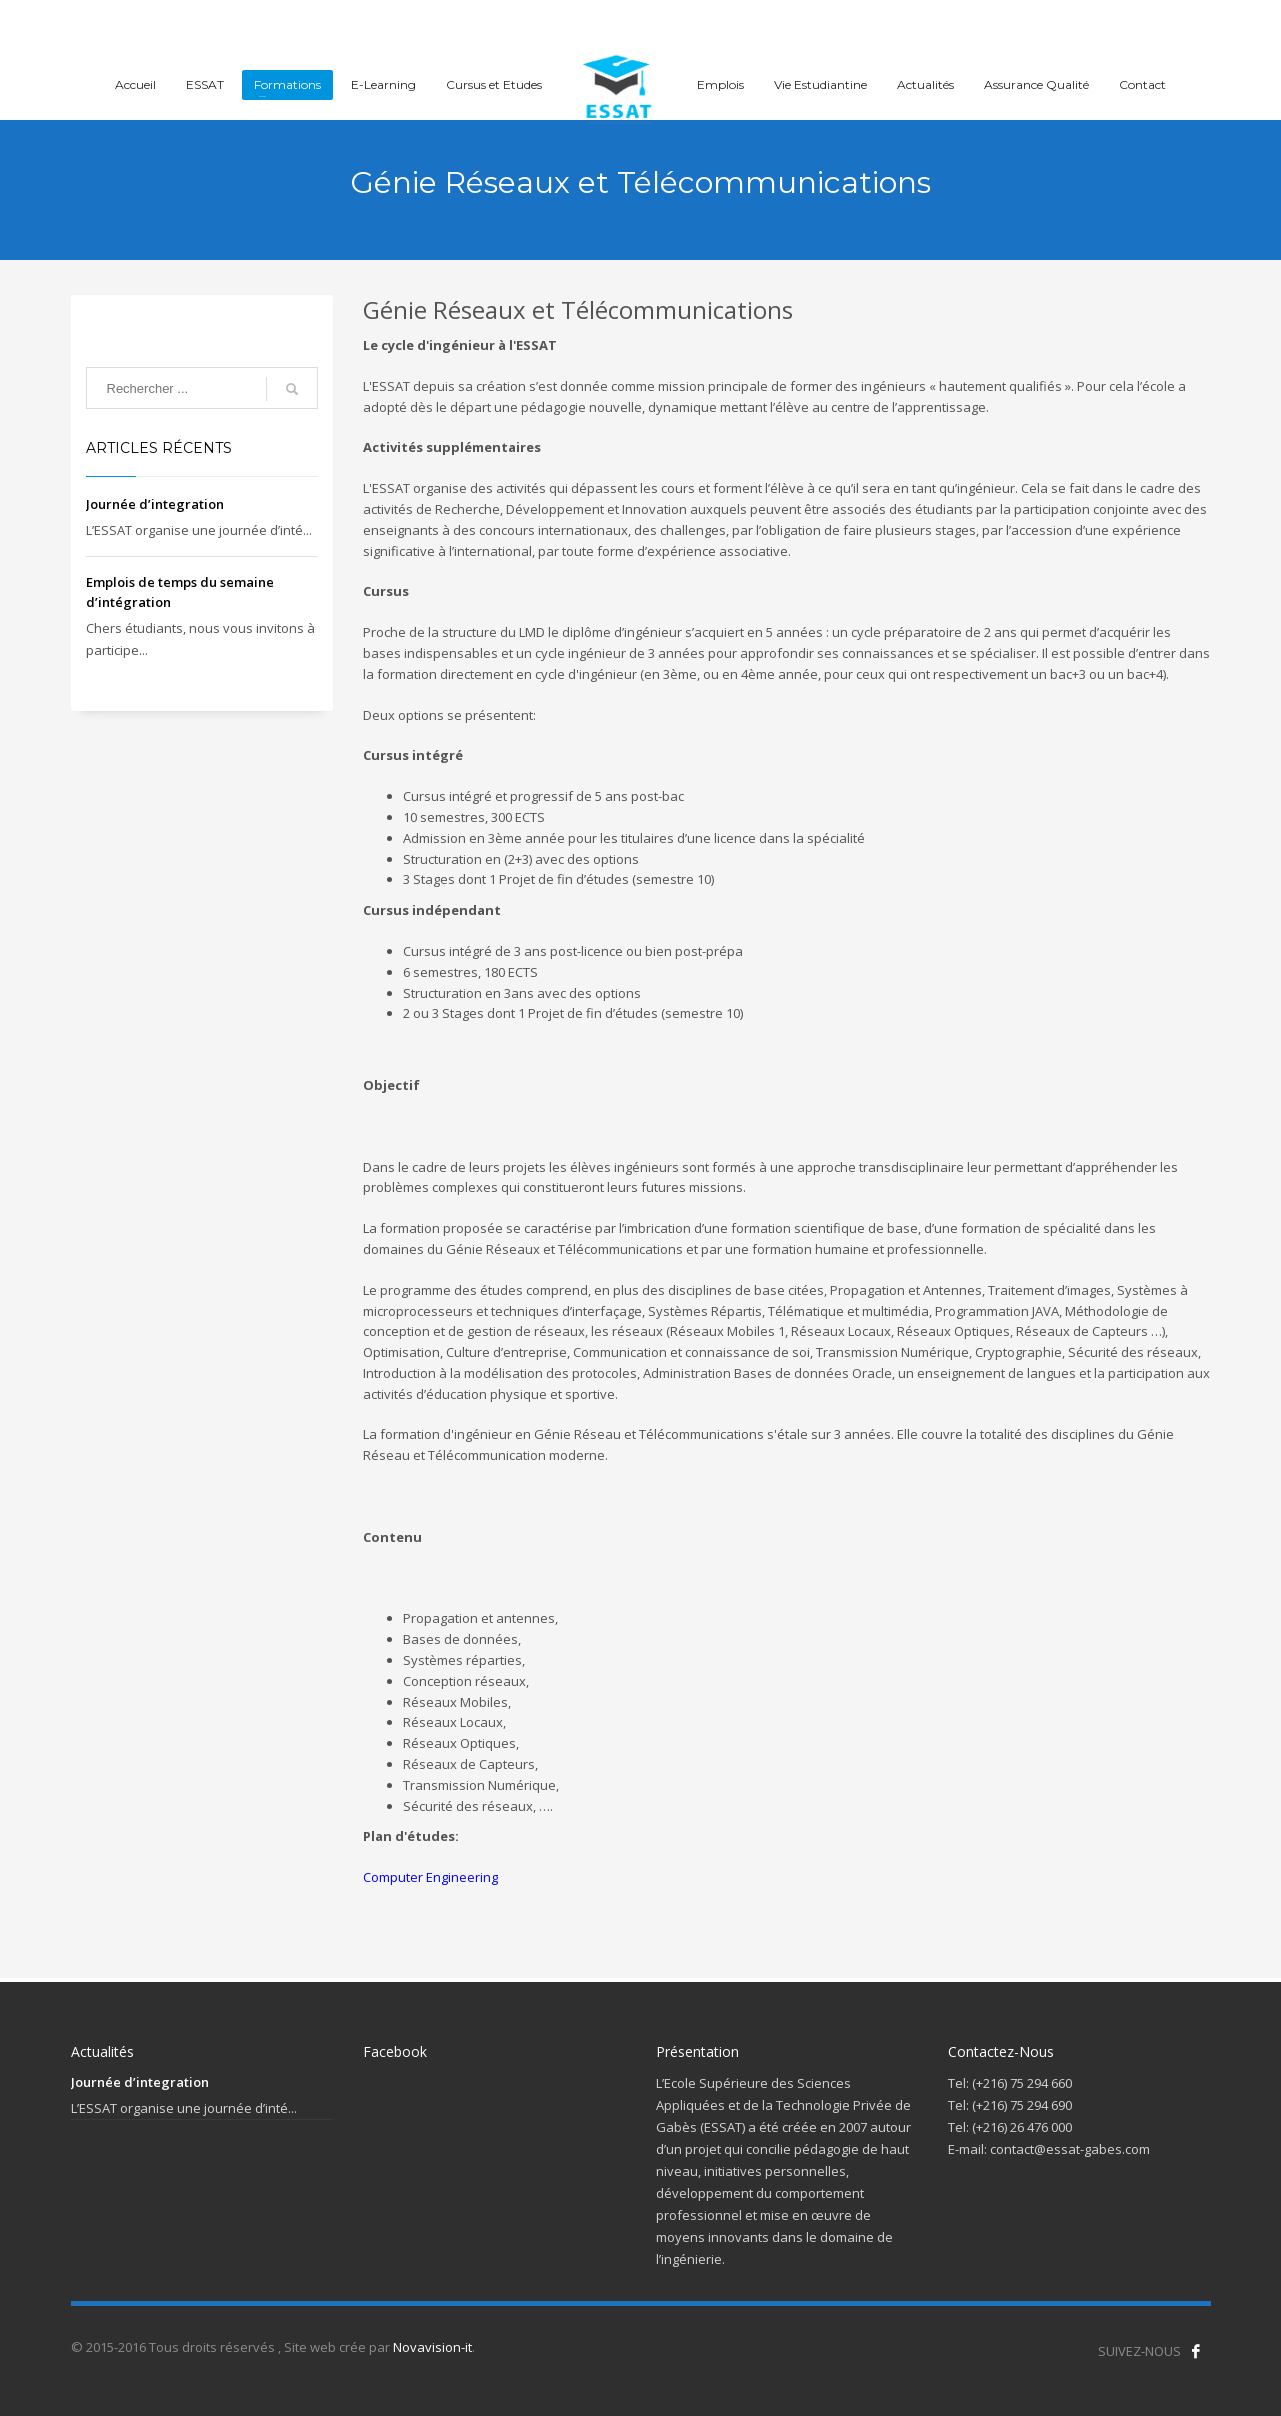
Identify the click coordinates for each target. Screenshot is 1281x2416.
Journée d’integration (155, 504)
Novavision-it (432, 2347)
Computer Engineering (430, 1877)
